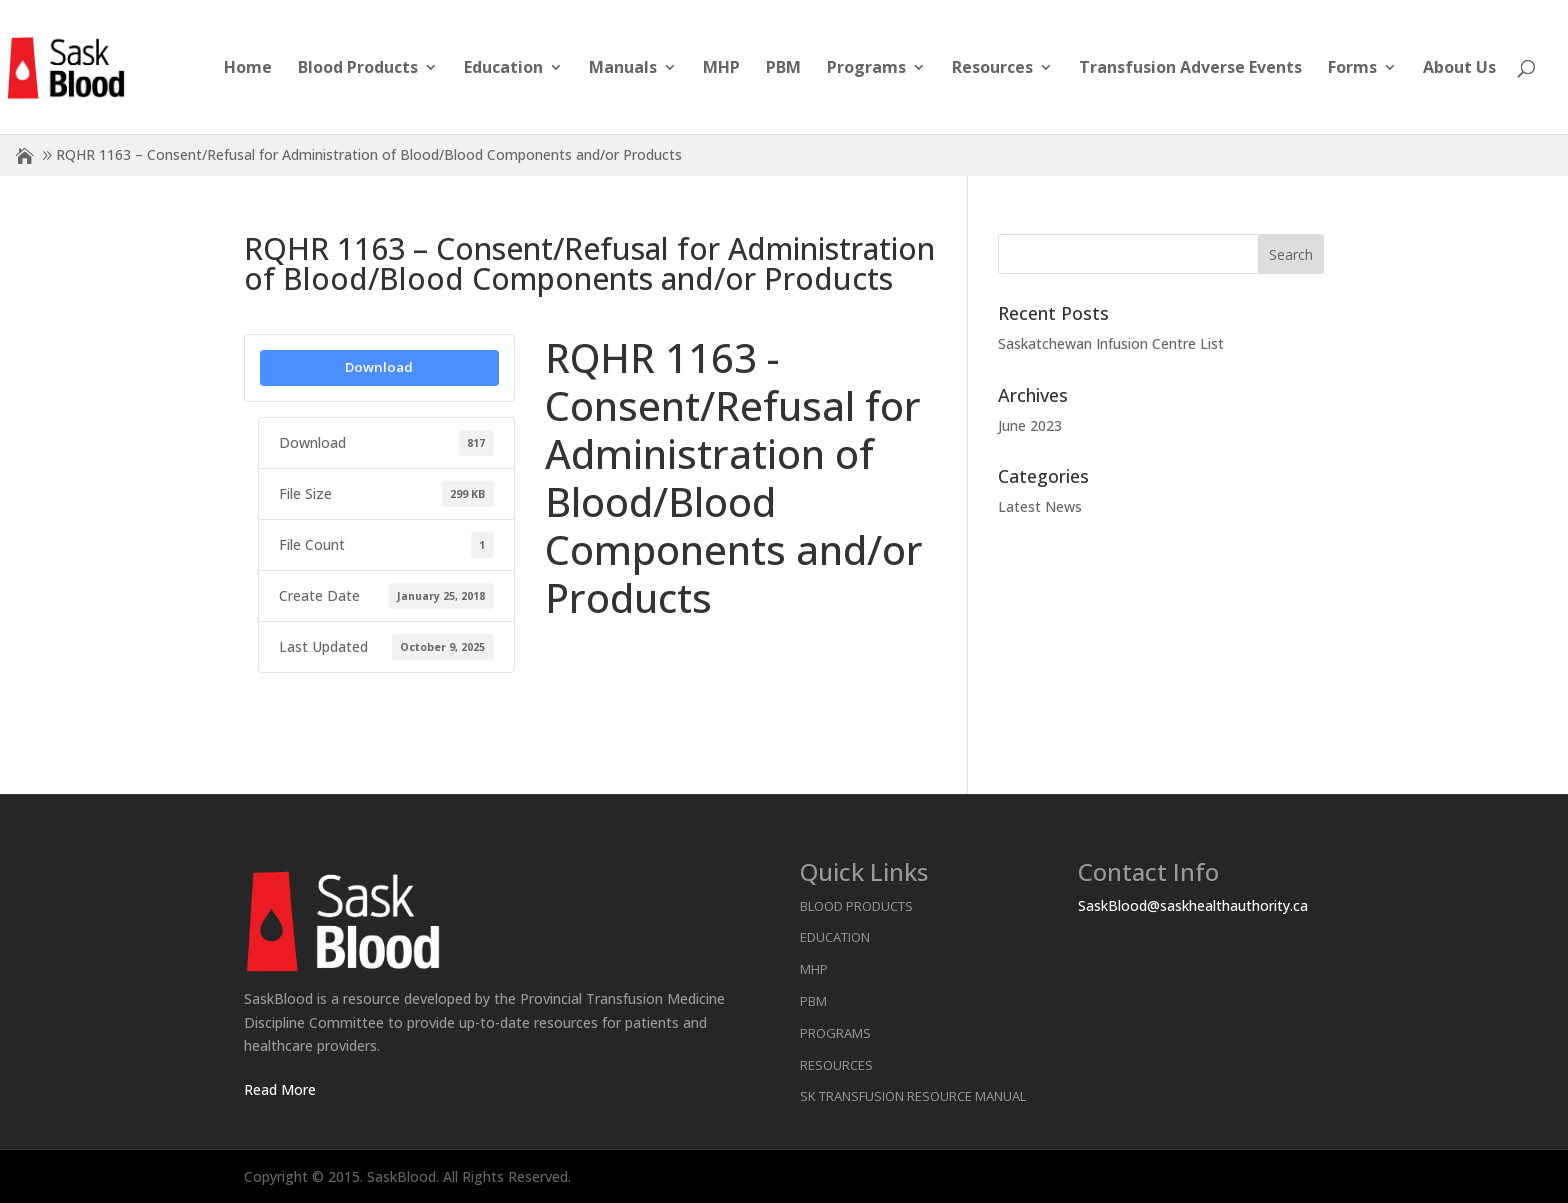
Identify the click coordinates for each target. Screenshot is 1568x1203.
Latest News (1040, 506)
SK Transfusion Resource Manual (913, 1096)
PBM (783, 69)
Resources (992, 69)
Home (248, 69)
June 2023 (1030, 425)
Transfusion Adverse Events (1190, 69)
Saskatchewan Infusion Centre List (1111, 343)
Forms (1352, 69)
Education (503, 69)
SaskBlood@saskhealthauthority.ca (1193, 905)
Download (379, 367)
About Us (1459, 69)
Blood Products (358, 69)
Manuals (623, 69)
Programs (866, 69)
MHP (721, 69)
